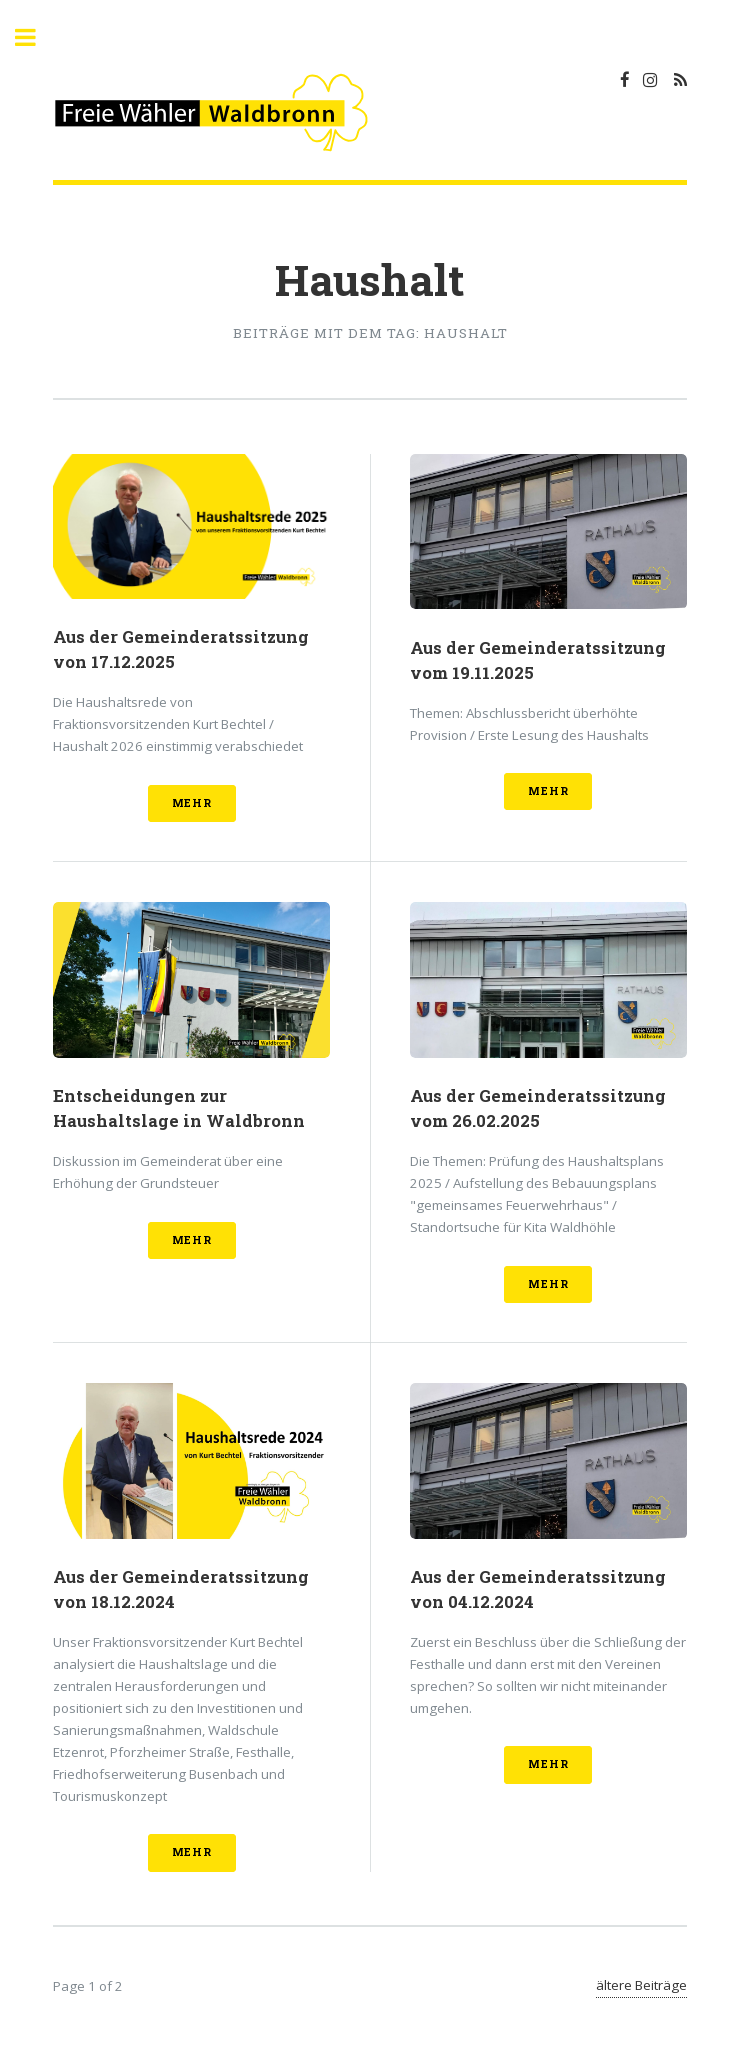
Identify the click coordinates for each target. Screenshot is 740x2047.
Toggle (36, 37)
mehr (192, 803)
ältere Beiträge (641, 1985)
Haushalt (370, 279)
